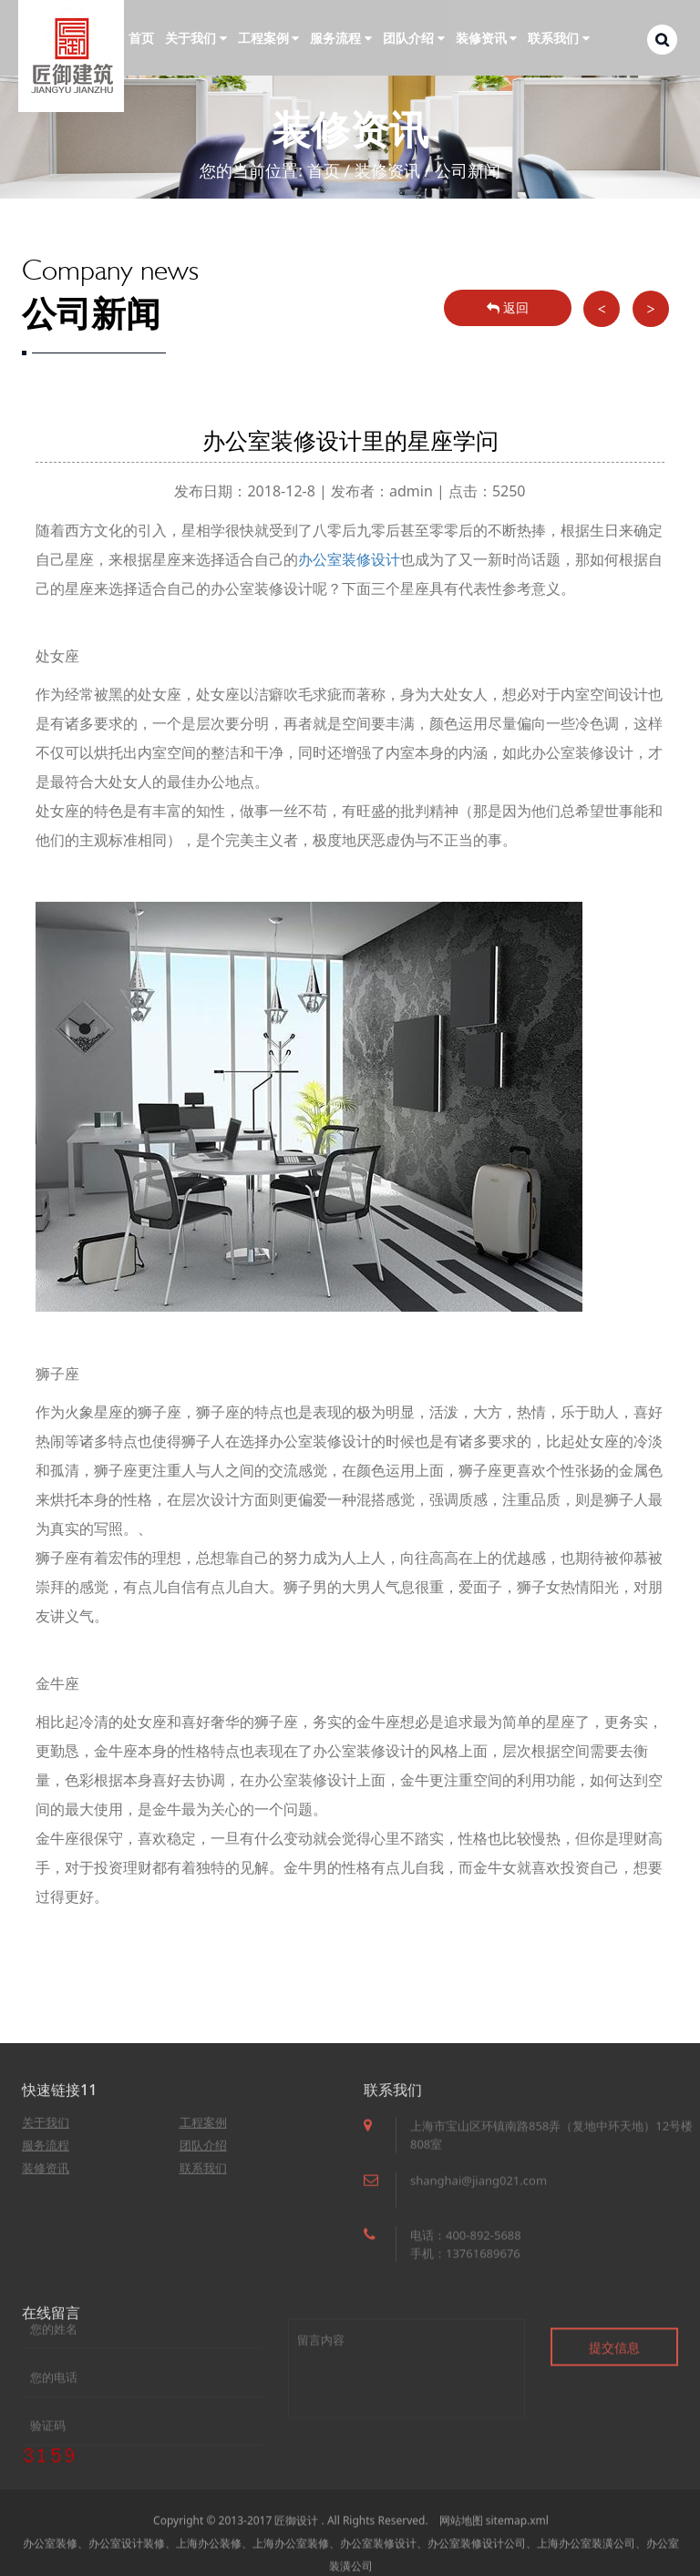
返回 (508, 307)
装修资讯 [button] (487, 37)
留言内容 (406, 2408)
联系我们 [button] (559, 37)
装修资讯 (387, 170)
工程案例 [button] (269, 37)
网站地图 (461, 2547)
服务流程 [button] (341, 37)
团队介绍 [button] (414, 37)
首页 (141, 37)
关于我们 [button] (196, 37)
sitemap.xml (517, 2547)
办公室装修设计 (349, 559)
